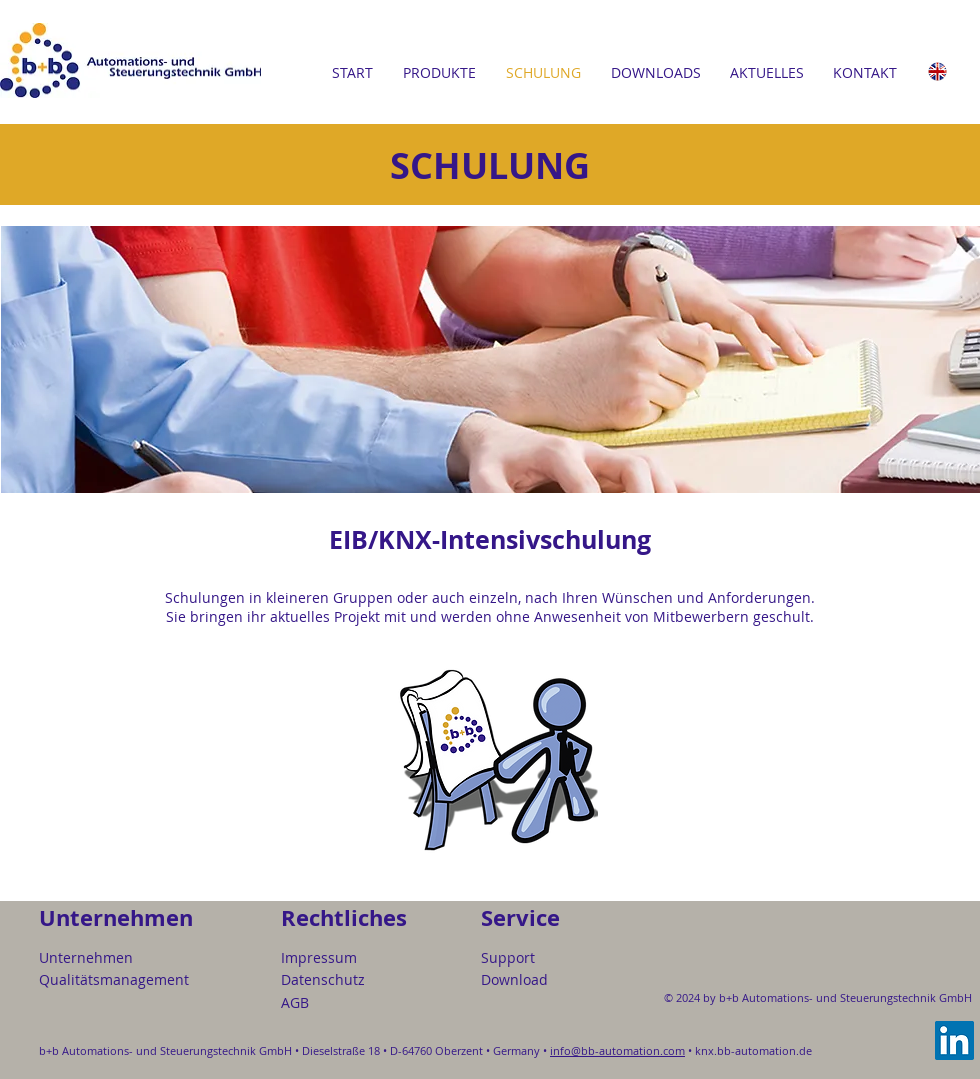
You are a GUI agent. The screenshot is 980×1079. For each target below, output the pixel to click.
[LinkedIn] (954, 1040)
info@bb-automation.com (617, 1050)
